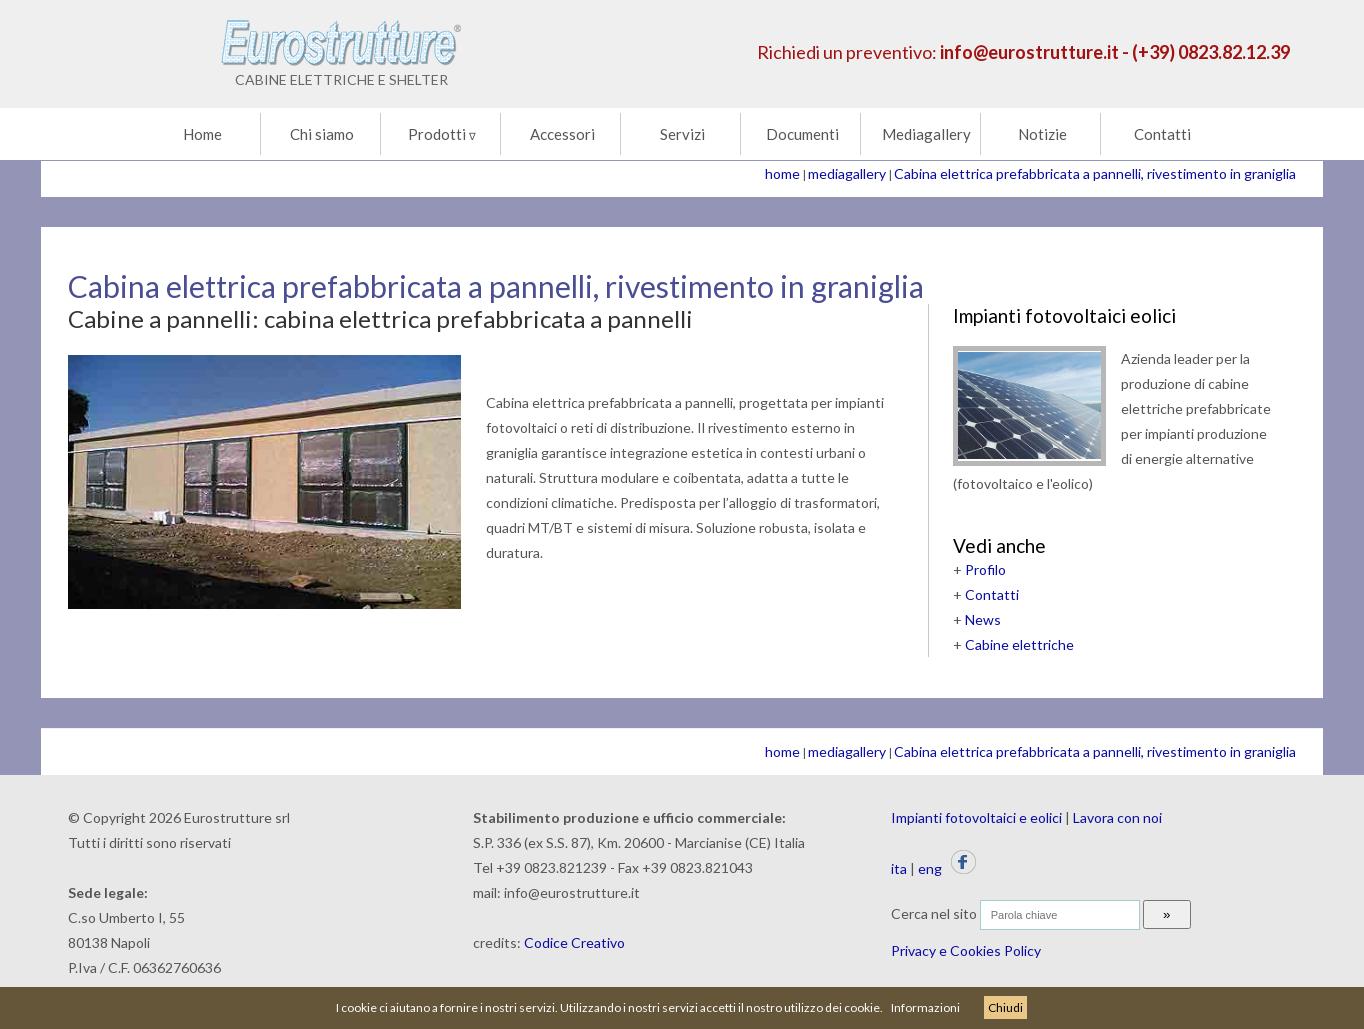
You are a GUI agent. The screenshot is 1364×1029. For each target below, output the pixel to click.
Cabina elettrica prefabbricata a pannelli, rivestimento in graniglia (1095, 173)
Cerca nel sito (934, 913)
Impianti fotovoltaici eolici (1064, 315)
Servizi (682, 134)
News (983, 619)
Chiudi (1005, 1007)
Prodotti (442, 134)
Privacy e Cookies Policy (966, 950)
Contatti (1162, 134)
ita (899, 868)
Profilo (985, 569)
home (782, 173)
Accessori (562, 134)
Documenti (802, 134)
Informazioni (925, 1007)
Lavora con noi (1117, 817)
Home (202, 134)
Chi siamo (322, 134)
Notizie (1042, 134)
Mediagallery (926, 134)
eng (930, 868)
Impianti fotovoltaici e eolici (976, 817)
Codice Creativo (574, 942)
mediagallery (847, 173)
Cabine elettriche (1019, 644)
